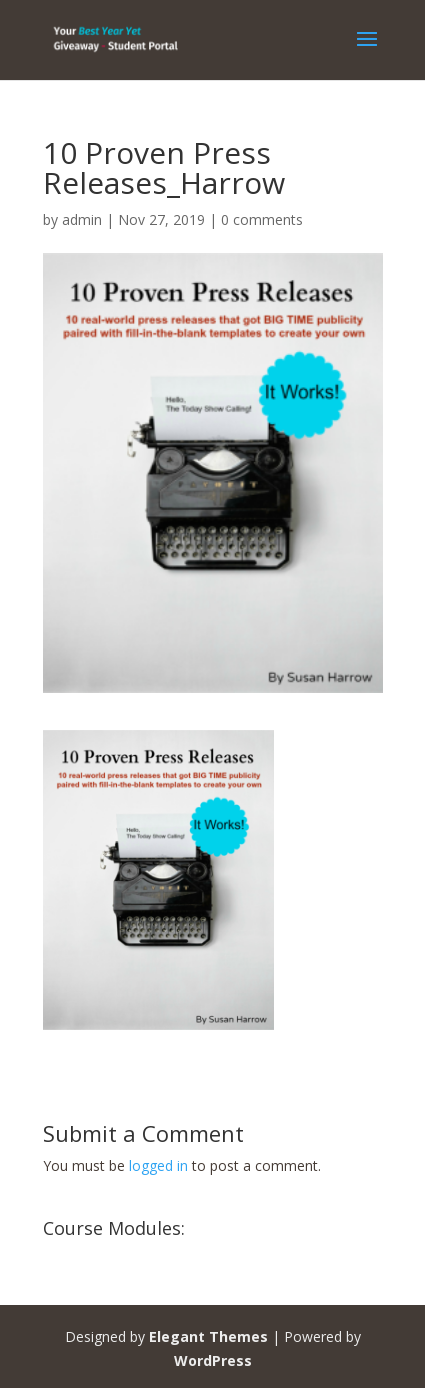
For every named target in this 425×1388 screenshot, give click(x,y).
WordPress (213, 1360)
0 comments (262, 219)
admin (82, 219)
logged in (158, 1165)
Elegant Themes (208, 1336)
